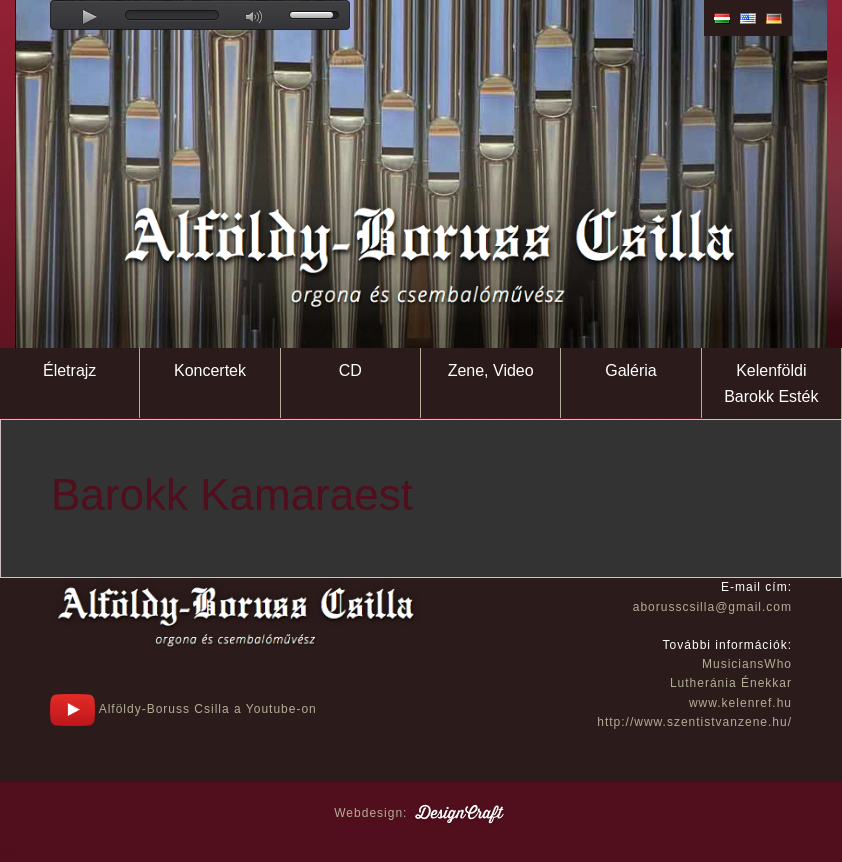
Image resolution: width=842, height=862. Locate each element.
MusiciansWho (747, 664)
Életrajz (69, 370)
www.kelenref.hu (740, 703)
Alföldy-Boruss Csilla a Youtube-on (183, 709)
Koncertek (210, 370)
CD (350, 370)
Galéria (631, 370)
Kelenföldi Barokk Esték (771, 383)
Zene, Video (491, 370)
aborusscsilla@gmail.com (712, 607)
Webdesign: (421, 813)
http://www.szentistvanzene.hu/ (694, 722)
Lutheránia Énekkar (731, 683)
